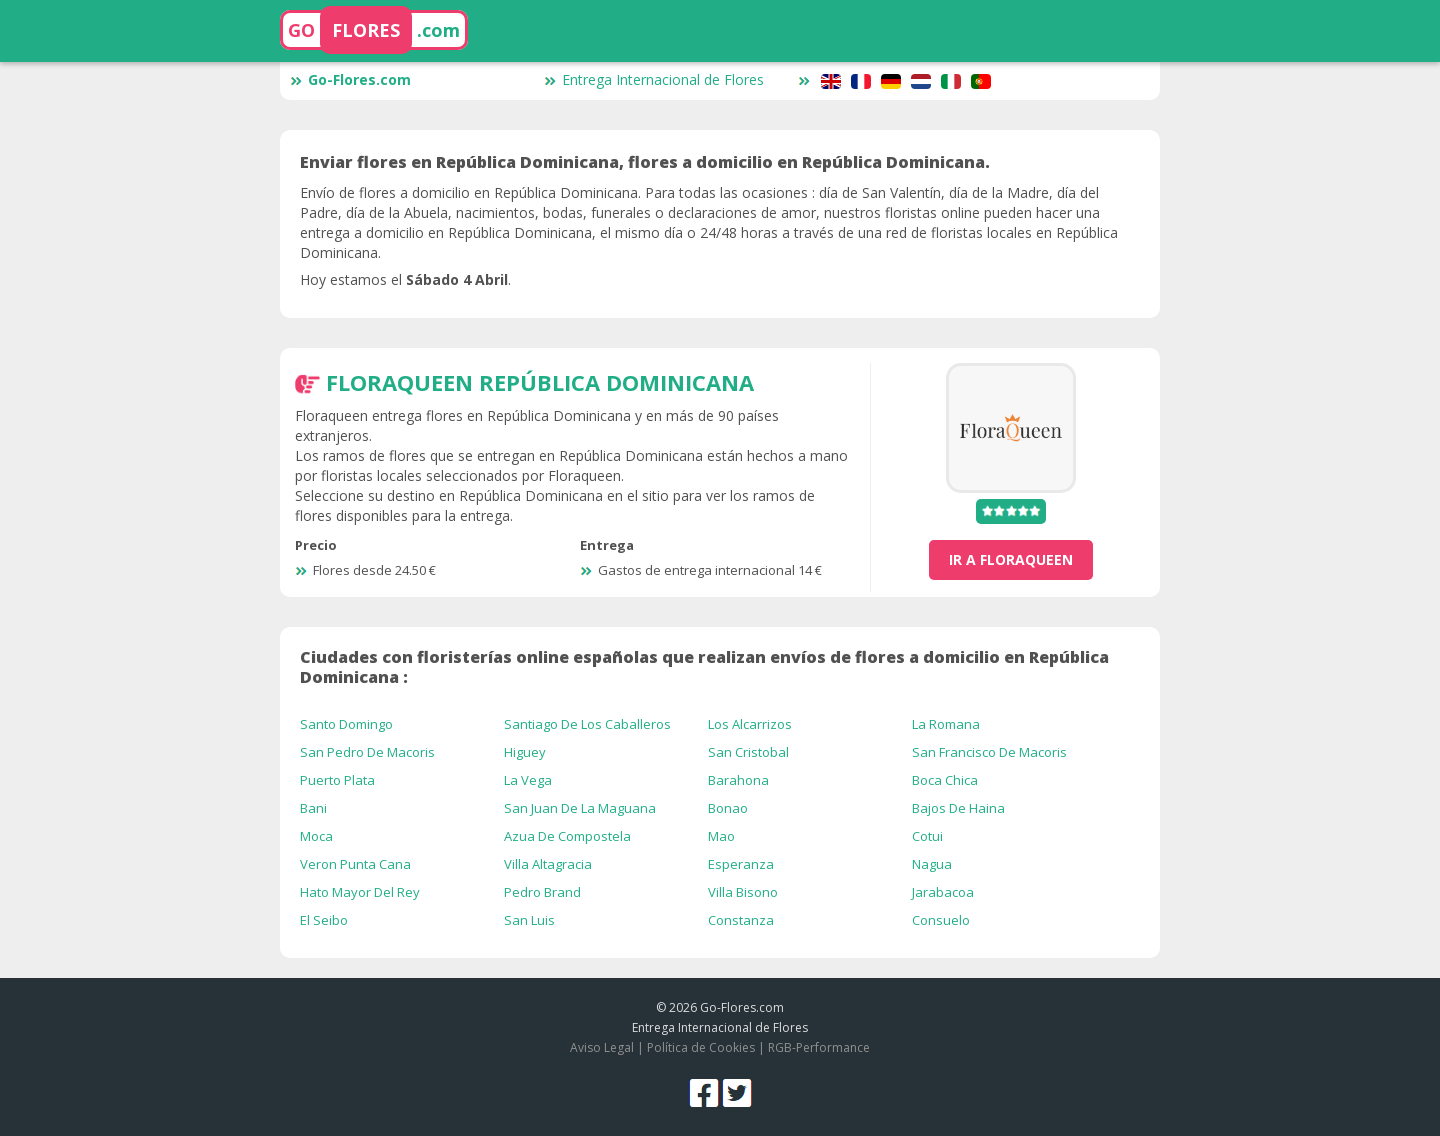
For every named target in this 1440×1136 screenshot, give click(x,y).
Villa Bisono (743, 892)
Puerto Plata (337, 780)
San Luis (529, 920)
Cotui (927, 836)
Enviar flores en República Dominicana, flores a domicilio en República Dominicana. (645, 162)
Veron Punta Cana (355, 864)
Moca (316, 836)
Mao (721, 836)
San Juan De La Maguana (580, 808)
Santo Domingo (346, 724)
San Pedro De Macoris (367, 752)
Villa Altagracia (548, 864)
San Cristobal (748, 752)
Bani (313, 808)
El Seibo (324, 920)
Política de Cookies (701, 1047)
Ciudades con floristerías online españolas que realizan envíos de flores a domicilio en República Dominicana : (704, 667)
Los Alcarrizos (750, 724)
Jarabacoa (943, 892)
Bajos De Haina (958, 808)
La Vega (528, 780)
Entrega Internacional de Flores (654, 79)
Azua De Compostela (567, 836)
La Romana (946, 724)
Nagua (932, 864)
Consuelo (941, 920)
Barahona (738, 780)
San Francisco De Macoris (989, 752)
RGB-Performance (819, 1047)
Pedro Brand (542, 892)
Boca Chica (945, 780)
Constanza (741, 920)
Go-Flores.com (350, 79)
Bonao (728, 808)
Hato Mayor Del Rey (360, 892)
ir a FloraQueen (1011, 559)
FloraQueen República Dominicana (540, 382)
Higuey (525, 752)
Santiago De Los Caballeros (587, 724)
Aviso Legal (602, 1047)
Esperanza (741, 864)
